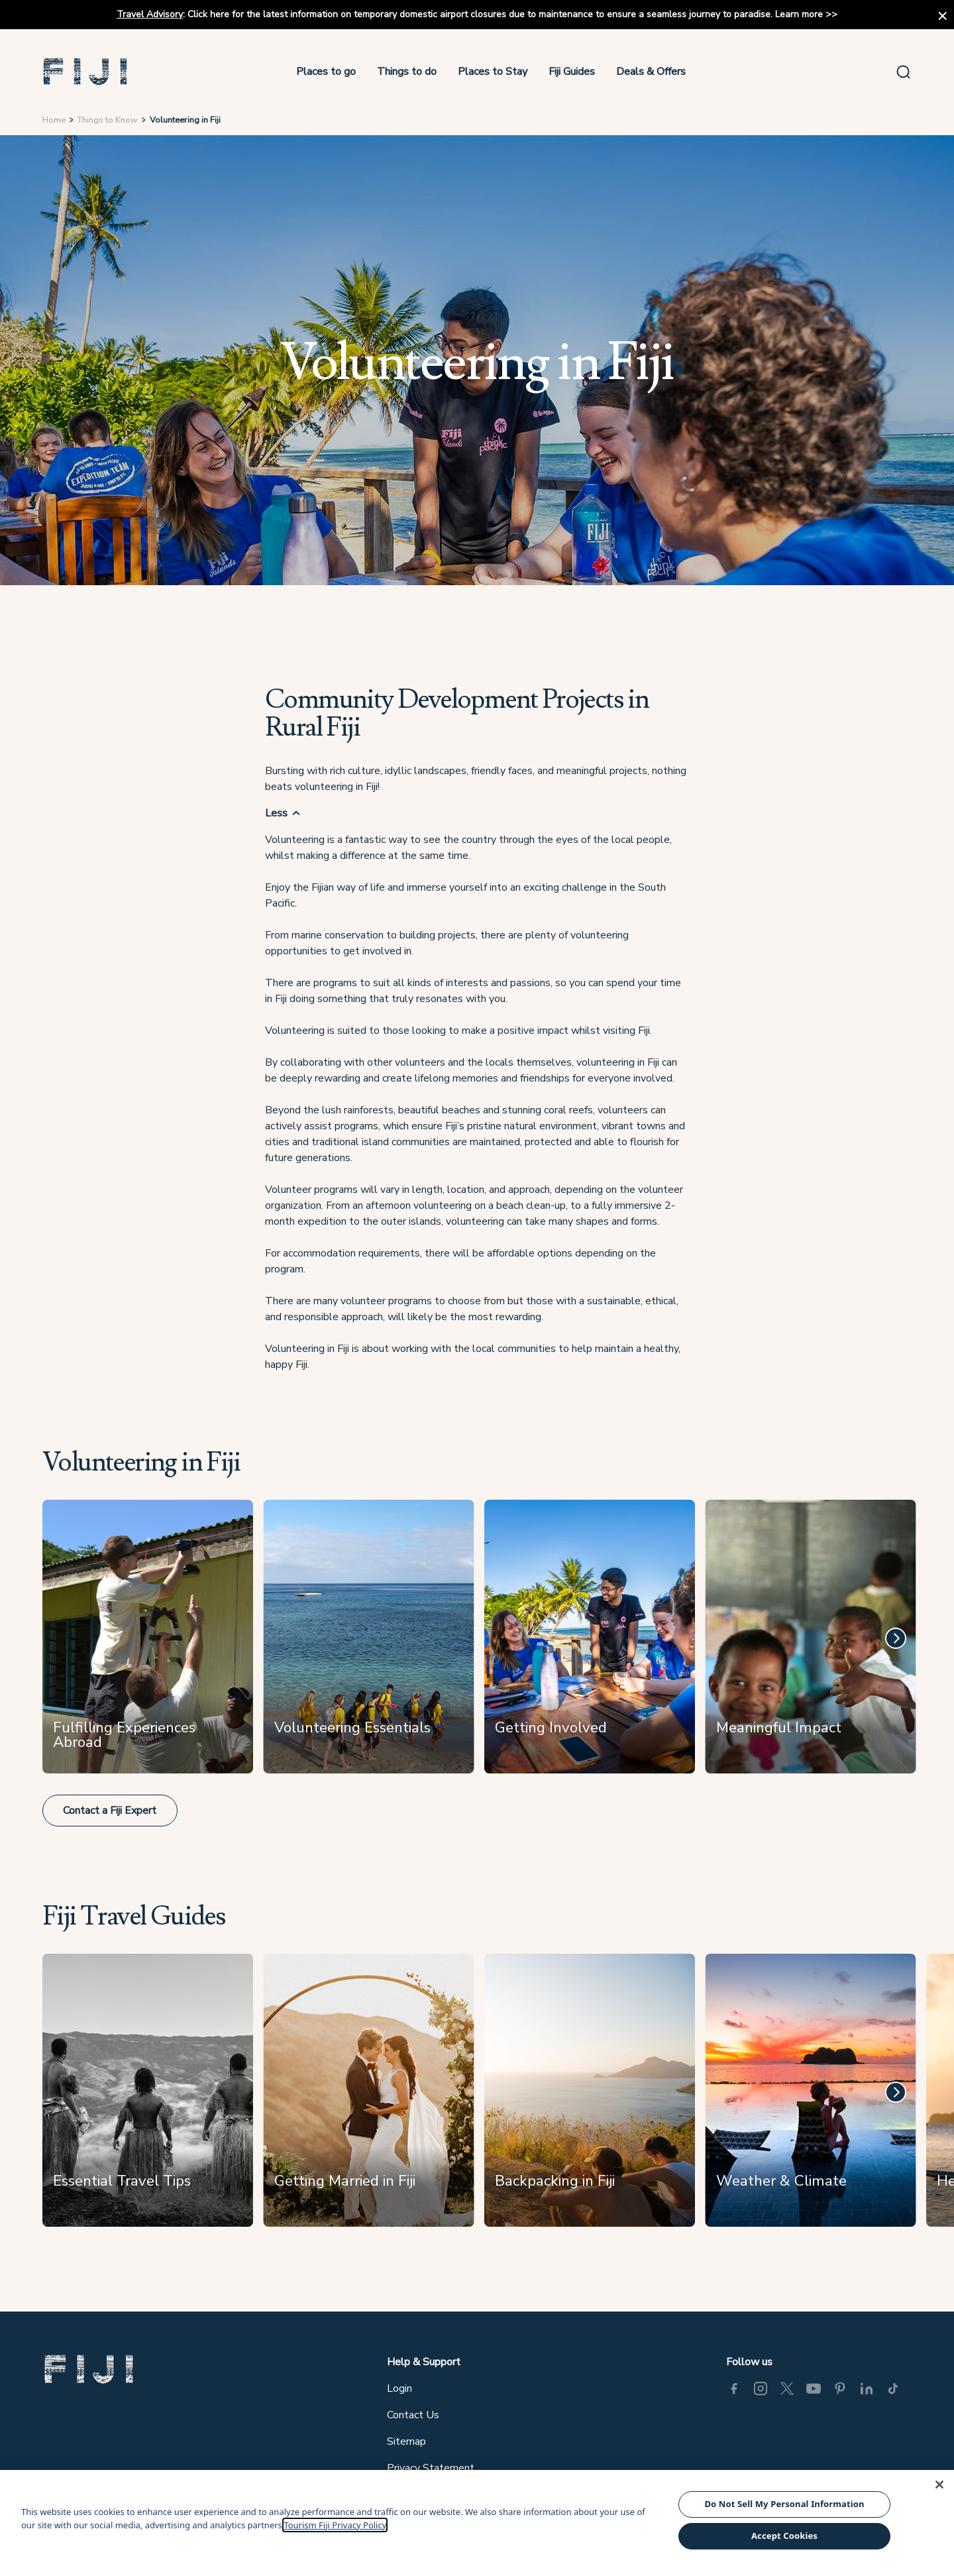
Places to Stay (492, 71)
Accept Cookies (784, 2536)
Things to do (407, 71)
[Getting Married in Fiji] (369, 2095)
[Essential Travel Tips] (147, 2095)
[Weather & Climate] (811, 2095)
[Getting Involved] (589, 1641)
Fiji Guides (572, 71)
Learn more (799, 14)
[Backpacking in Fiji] (589, 2095)
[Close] (939, 2484)
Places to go (326, 71)
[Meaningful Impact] (811, 1641)
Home (54, 120)
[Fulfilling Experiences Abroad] (147, 1641)
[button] (85, 71)
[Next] (895, 1638)
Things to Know (108, 120)
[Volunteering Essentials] (369, 1641)
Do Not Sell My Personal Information (784, 2504)
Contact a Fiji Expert (109, 1810)
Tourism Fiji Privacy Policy (335, 2525)
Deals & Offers (651, 71)
